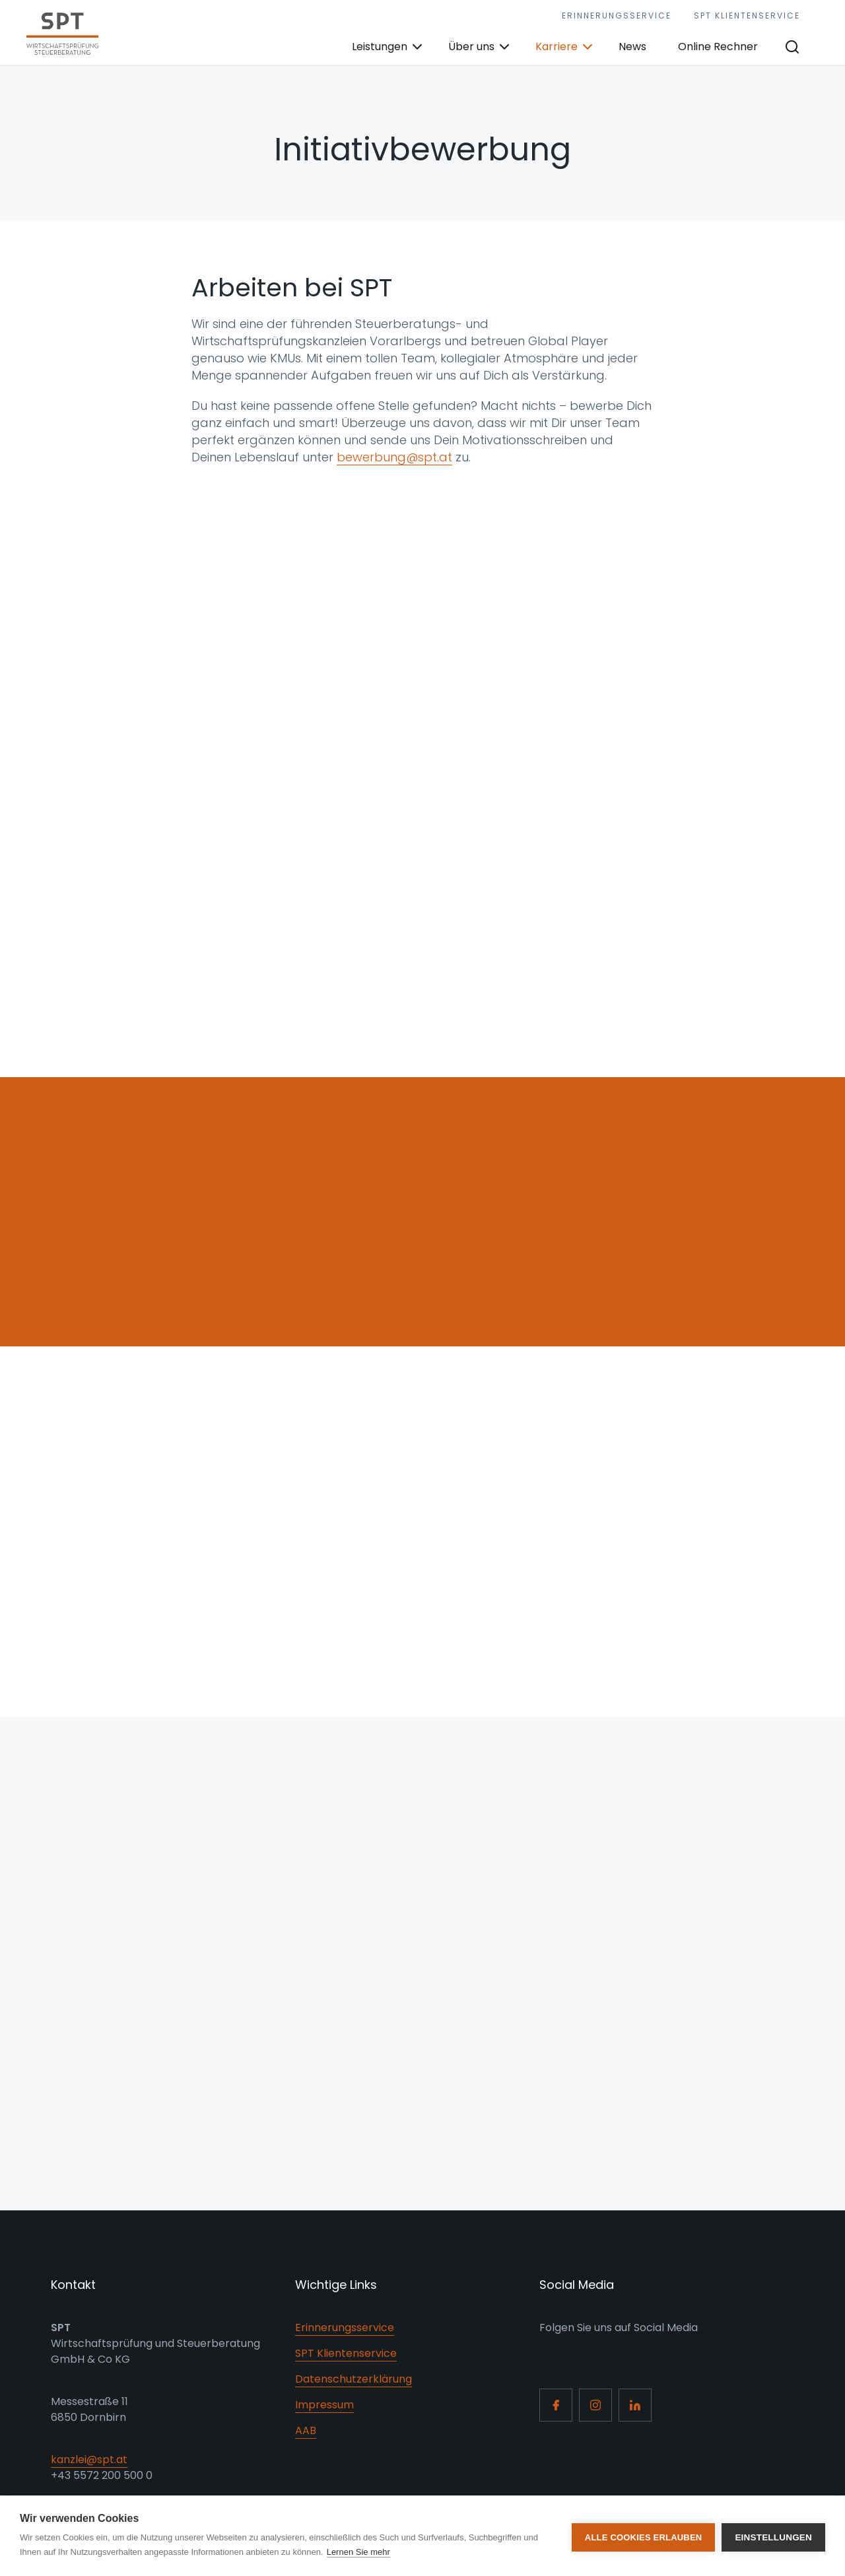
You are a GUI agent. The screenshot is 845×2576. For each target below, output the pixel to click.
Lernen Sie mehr (358, 2552)
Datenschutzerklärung (353, 2379)
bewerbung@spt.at (394, 457)
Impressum (324, 2404)
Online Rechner (718, 46)
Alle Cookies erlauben (643, 2536)
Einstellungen (773, 2536)
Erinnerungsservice (616, 15)
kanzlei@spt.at (89, 2459)
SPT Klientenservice (747, 15)
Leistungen (379, 46)
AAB (305, 2430)
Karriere (556, 46)
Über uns (471, 46)
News (632, 46)
